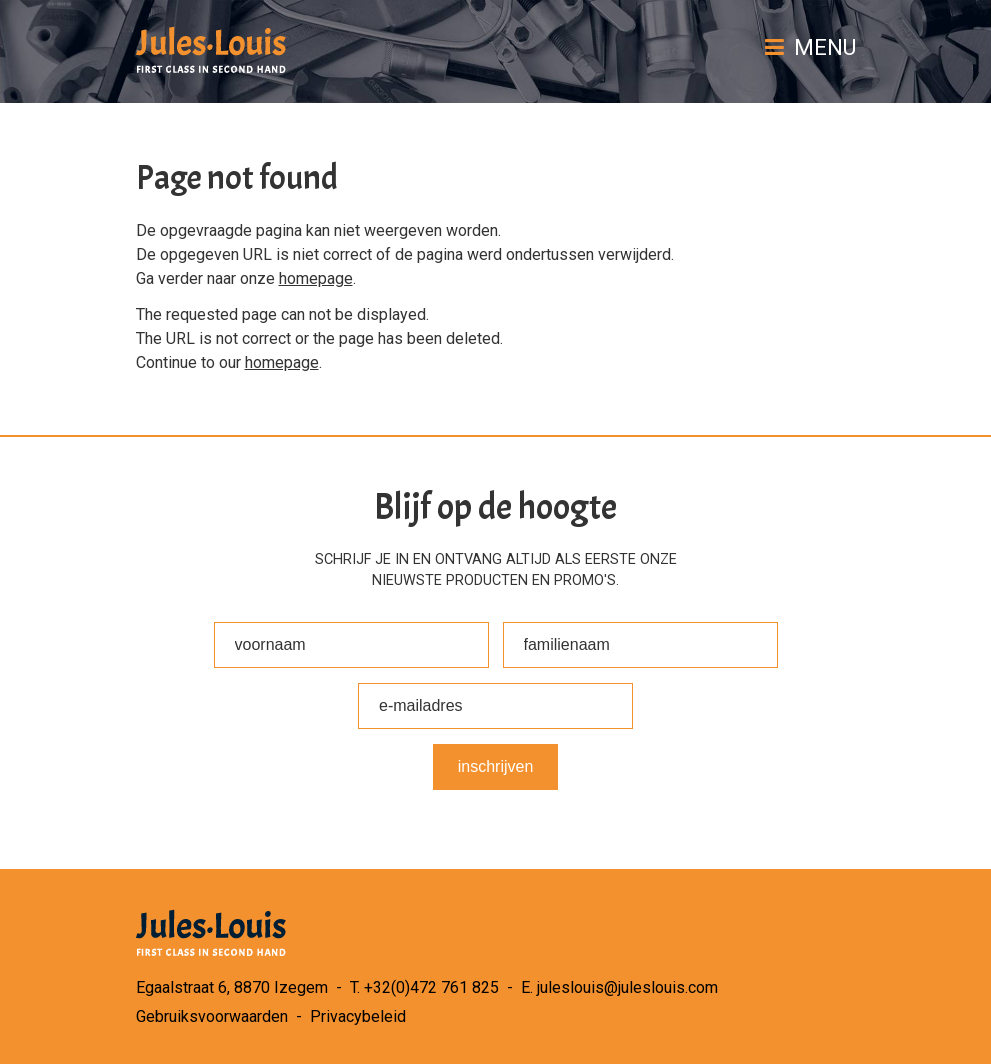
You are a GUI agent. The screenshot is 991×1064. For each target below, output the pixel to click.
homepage (316, 278)
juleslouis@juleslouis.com (627, 987)
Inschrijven (496, 766)
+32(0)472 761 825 (431, 987)
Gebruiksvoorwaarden (212, 1016)
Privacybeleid (358, 1016)
